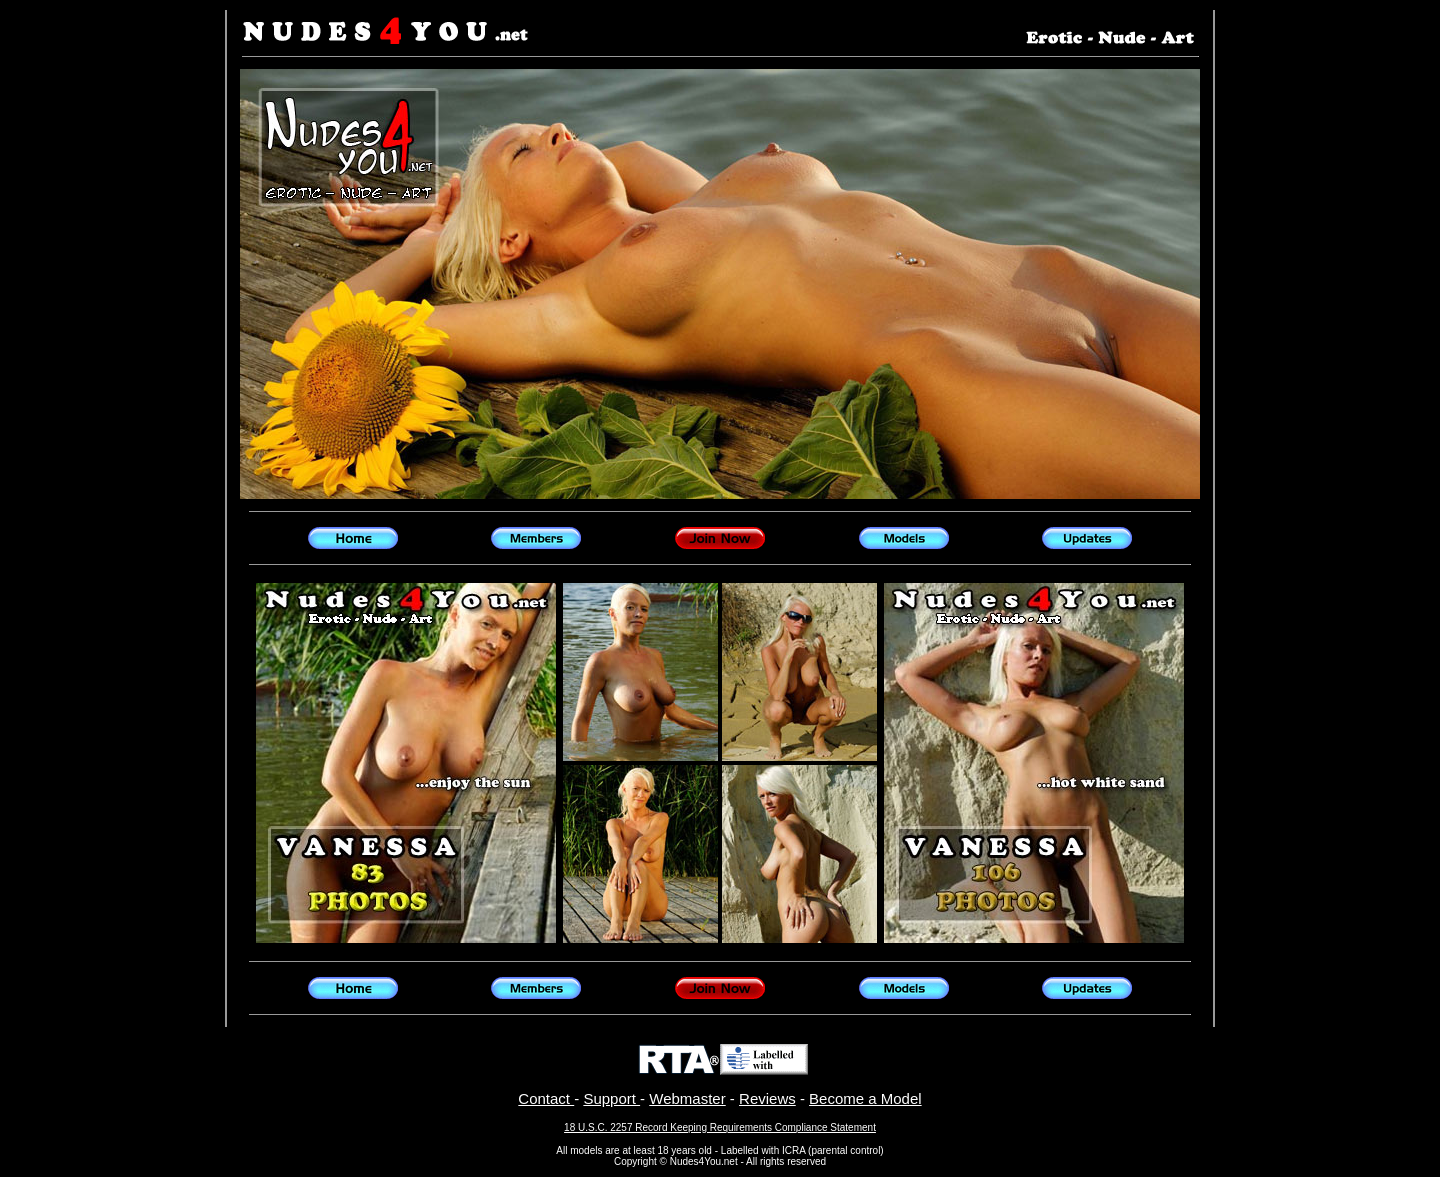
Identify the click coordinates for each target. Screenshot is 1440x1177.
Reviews (767, 1098)
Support (611, 1098)
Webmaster (687, 1098)
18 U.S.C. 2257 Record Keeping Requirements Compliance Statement (720, 1127)
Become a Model (865, 1098)
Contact (546, 1098)
